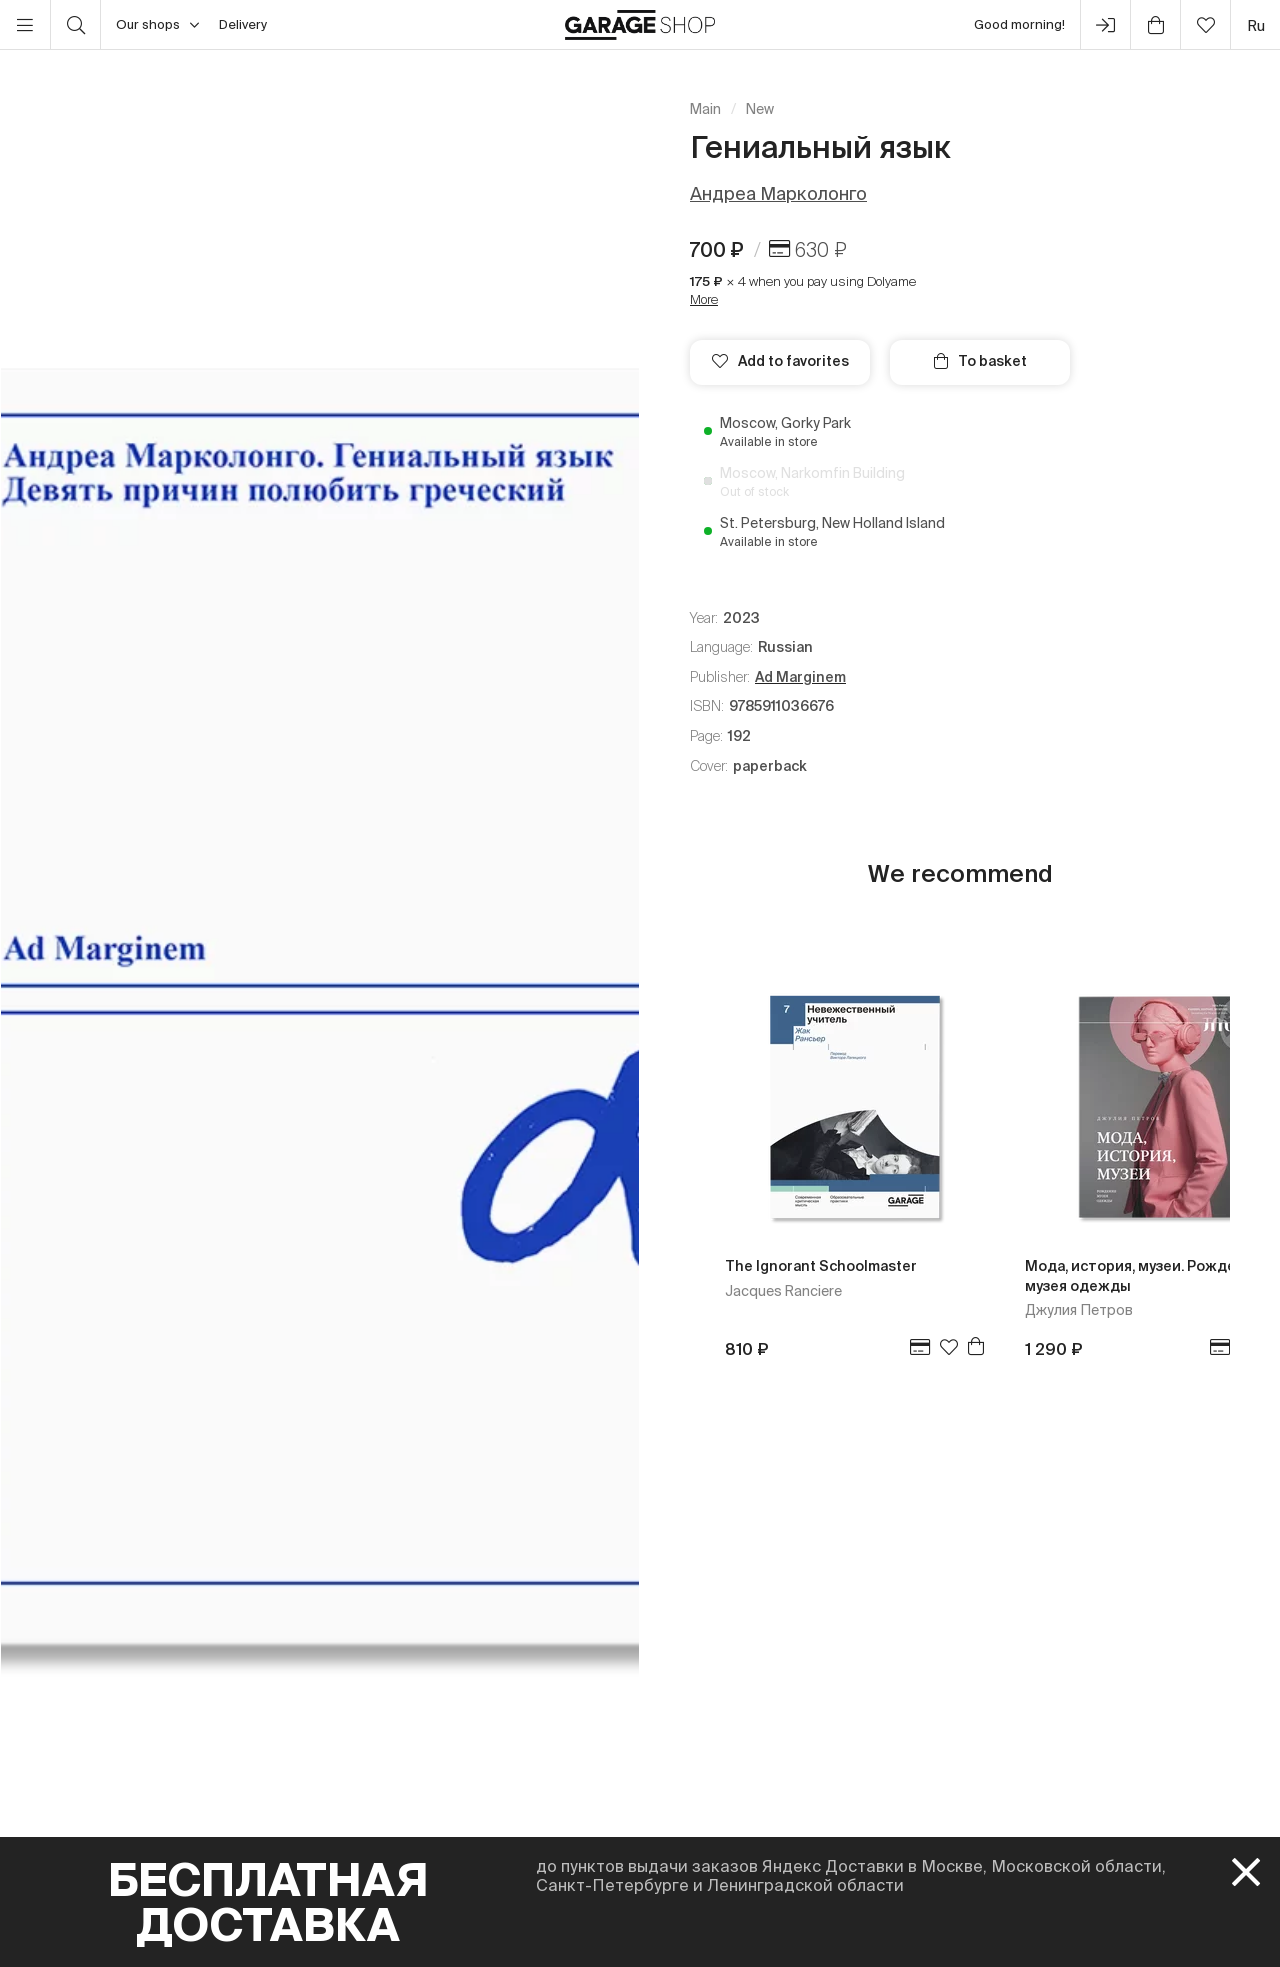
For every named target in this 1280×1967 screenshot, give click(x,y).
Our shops (157, 25)
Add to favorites (780, 361)
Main (705, 109)
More (704, 299)
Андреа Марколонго (778, 193)
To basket (980, 361)
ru (1256, 25)
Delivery (243, 24)
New (760, 109)
